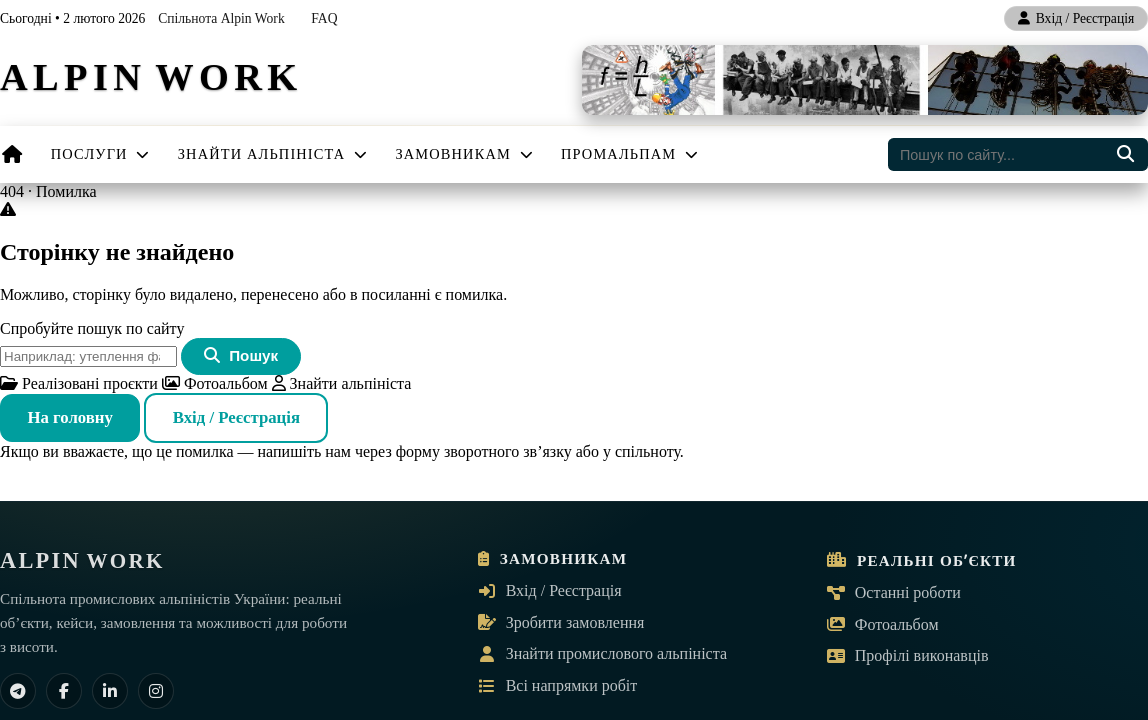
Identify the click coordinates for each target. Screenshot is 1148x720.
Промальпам (630, 154)
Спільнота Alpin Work (221, 18)
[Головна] (13, 155)
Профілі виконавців (908, 655)
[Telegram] (18, 691)
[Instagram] (156, 691)
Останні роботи (894, 592)
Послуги (101, 154)
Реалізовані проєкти (79, 383)
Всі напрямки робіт (558, 685)
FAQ (324, 18)
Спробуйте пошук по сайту (92, 328)
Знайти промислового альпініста (602, 653)
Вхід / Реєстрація (236, 417)
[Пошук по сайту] (1125, 155)
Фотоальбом (215, 383)
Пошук (241, 355)
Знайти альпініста (273, 154)
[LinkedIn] (110, 691)
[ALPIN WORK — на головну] (151, 80)
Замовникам (464, 154)
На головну (70, 417)
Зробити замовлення (561, 622)
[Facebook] (64, 691)
